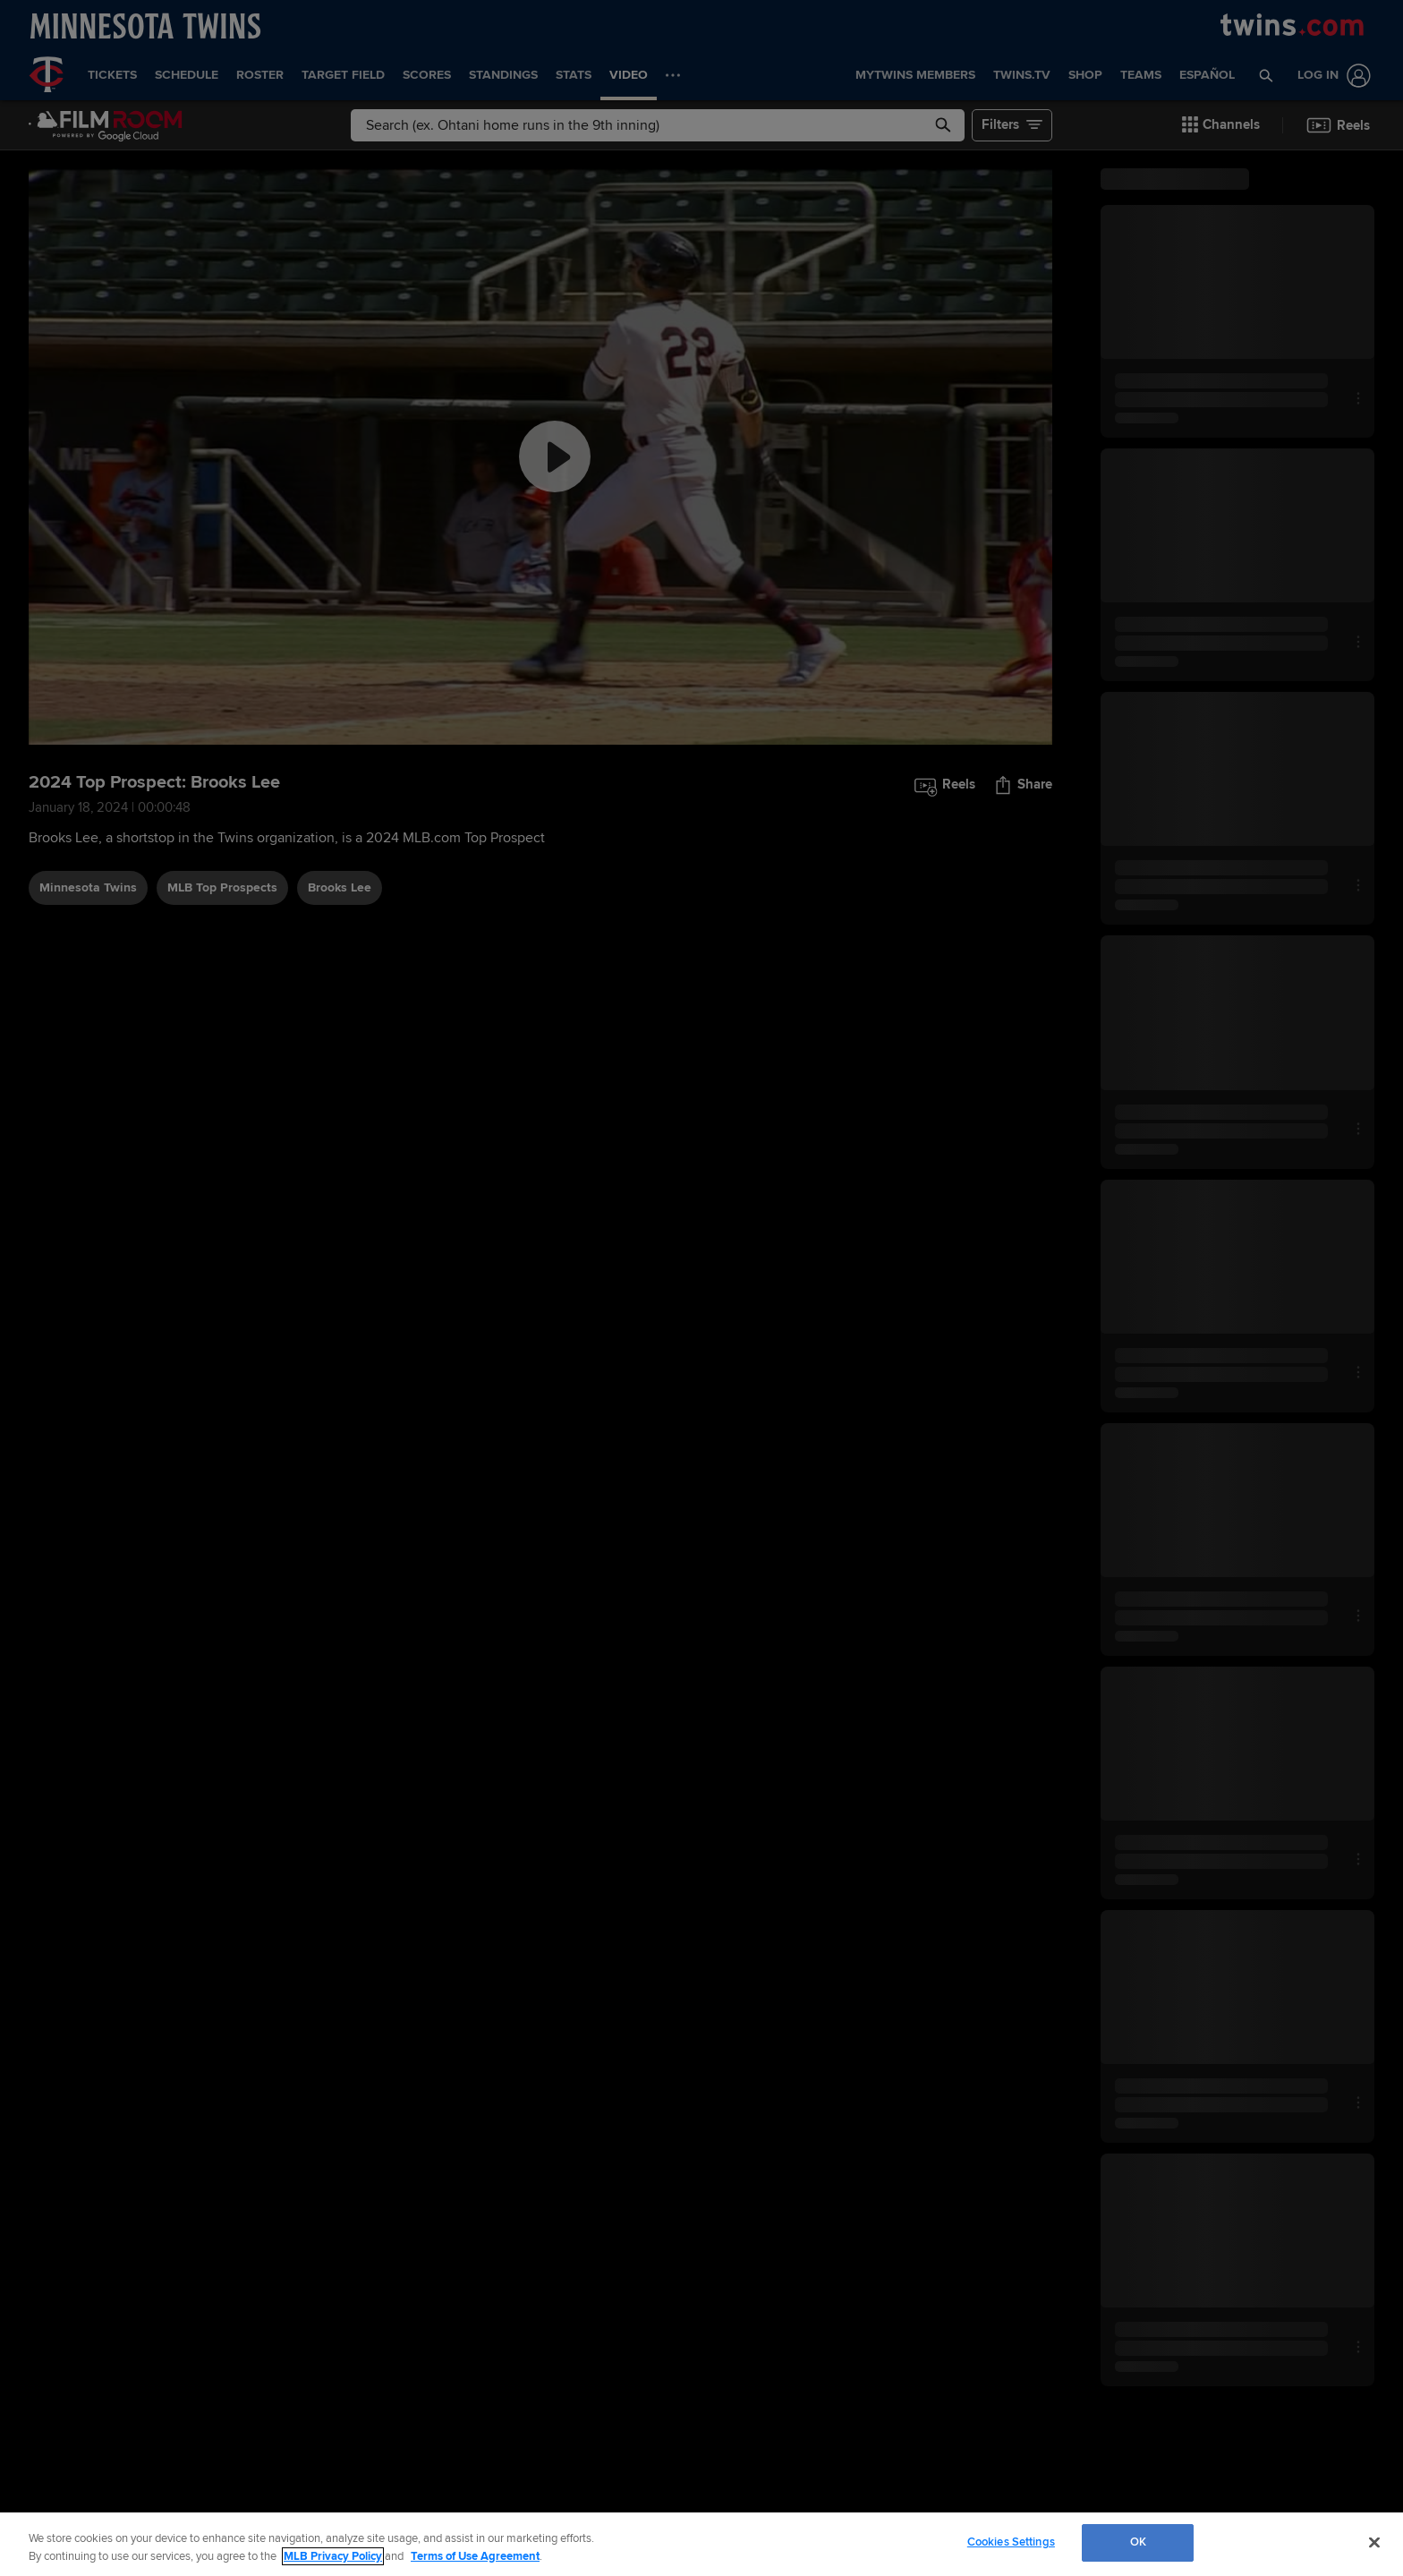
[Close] (1374, 2542)
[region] (701, 2544)
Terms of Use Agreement (475, 2556)
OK (1138, 2542)
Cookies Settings (1011, 2542)
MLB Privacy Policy (333, 2556)
